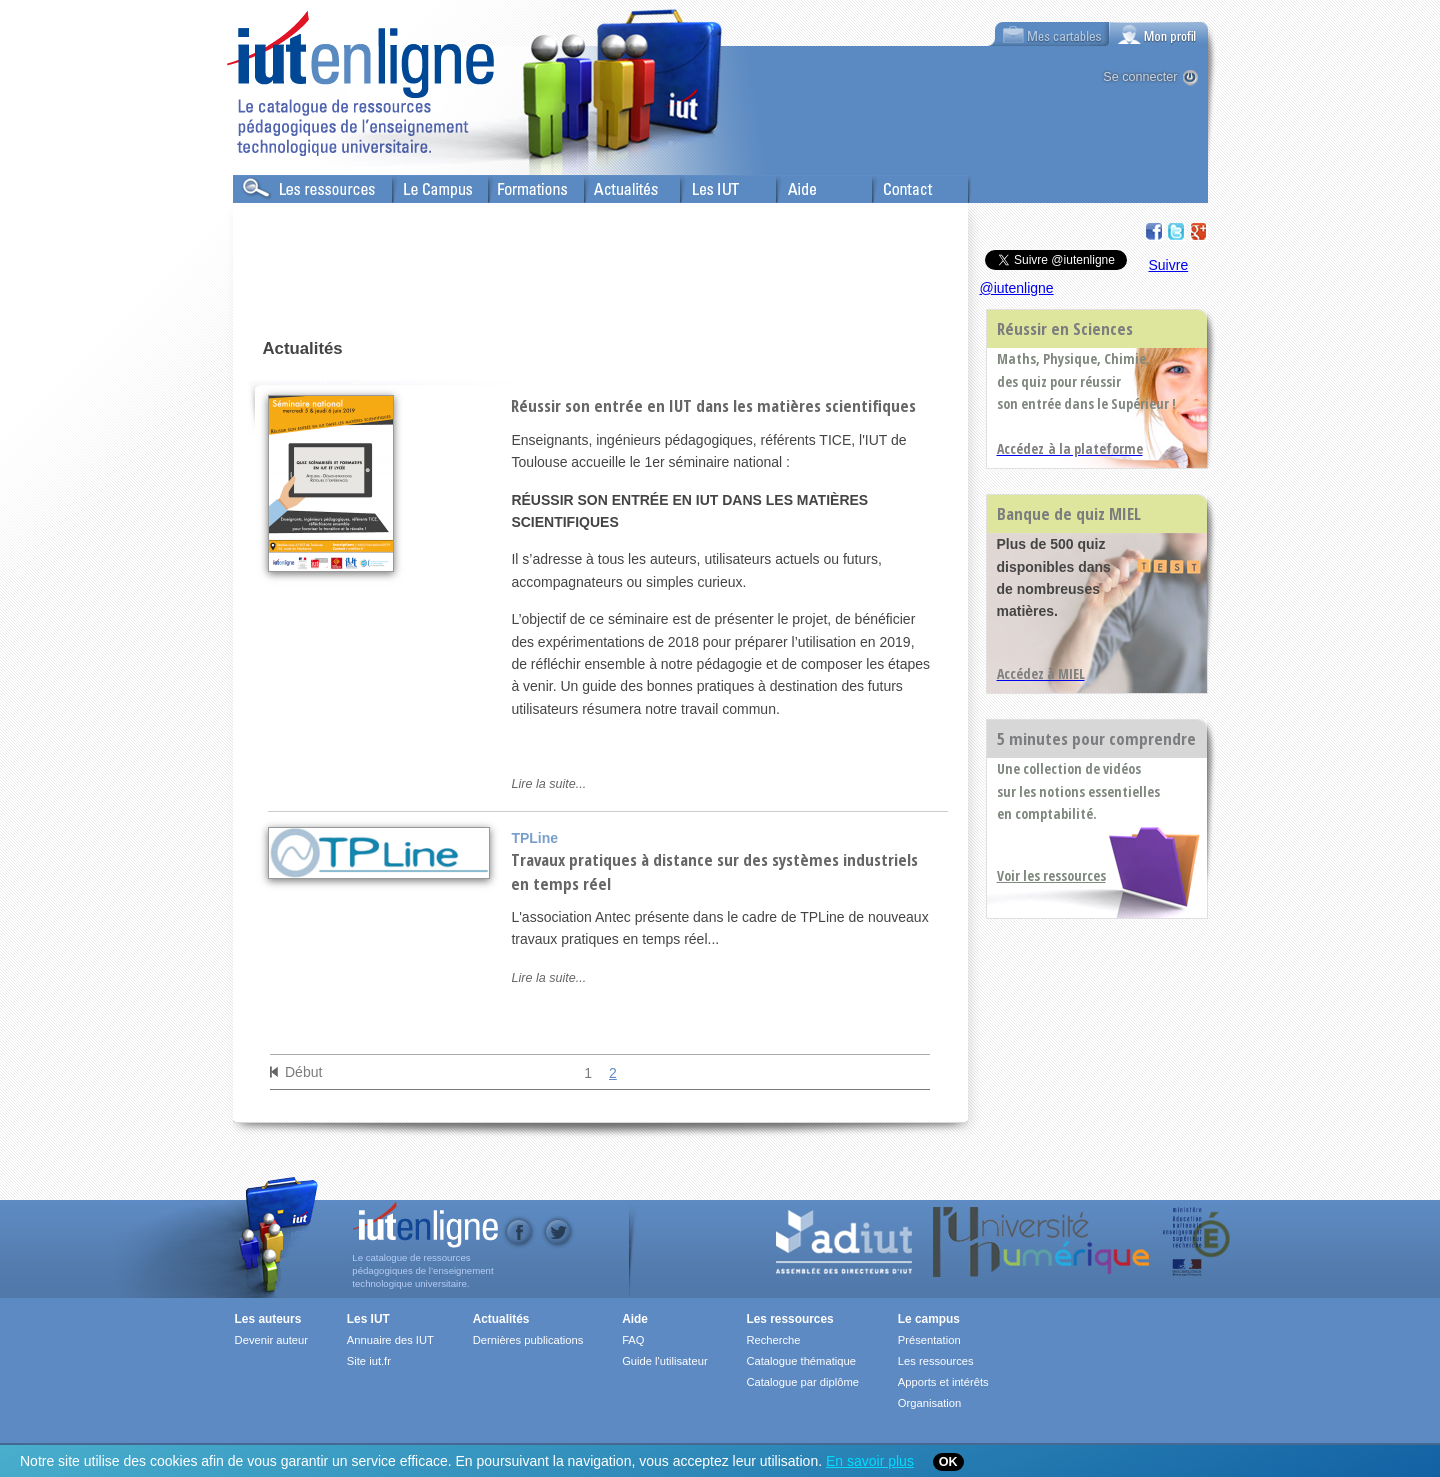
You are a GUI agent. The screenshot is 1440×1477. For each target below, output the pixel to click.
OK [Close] (948, 1462)
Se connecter (1140, 77)
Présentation (929, 1340)
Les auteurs (268, 1319)
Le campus (929, 1319)
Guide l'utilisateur (664, 1361)
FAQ (633, 1340)
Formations (521, 185)
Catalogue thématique (800, 1361)
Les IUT (704, 185)
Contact (895, 185)
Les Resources (277, 185)
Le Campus (426, 185)
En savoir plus (870, 1461)
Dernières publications (528, 1340)
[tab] (1159, 34)
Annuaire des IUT (390, 1340)
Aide (790, 185)
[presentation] (1159, 34)
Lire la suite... (548, 784)
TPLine (534, 838)
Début (303, 1072)
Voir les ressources (1051, 875)
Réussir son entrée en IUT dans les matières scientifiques (713, 405)
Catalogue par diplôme (802, 1382)
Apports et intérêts (943, 1382)
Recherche (773, 1340)
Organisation (929, 1403)
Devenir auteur (271, 1340)
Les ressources (789, 1319)
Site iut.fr (369, 1361)
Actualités (612, 185)
